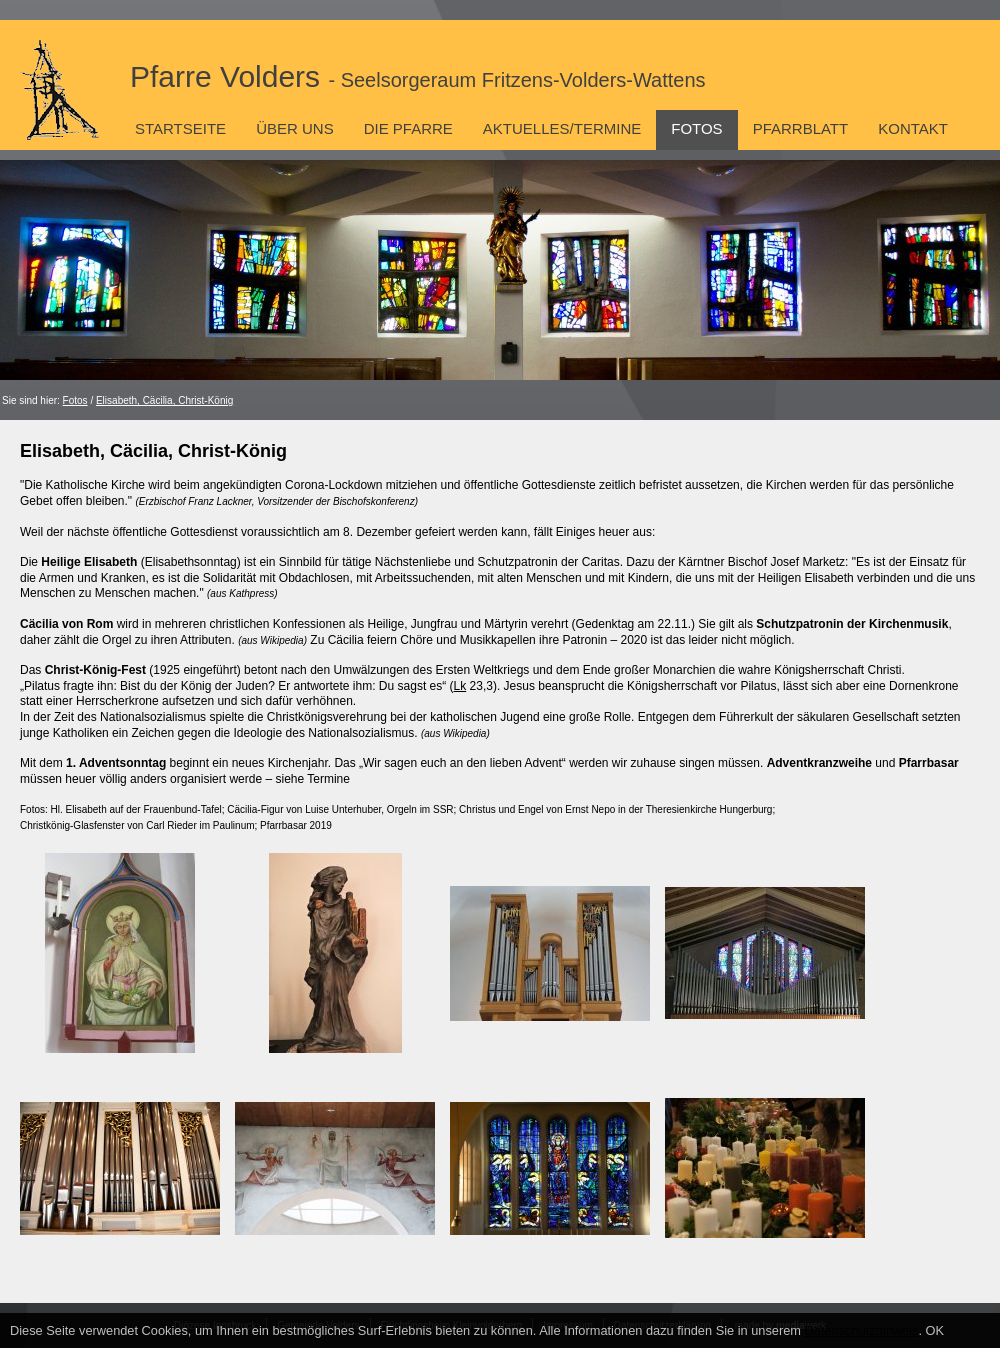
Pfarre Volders (418, 76)
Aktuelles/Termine (562, 128)
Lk (460, 686)
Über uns (295, 128)
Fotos (696, 128)
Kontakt (913, 128)
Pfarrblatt (801, 128)
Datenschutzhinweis (862, 1330)
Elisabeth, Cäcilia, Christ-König (164, 400)
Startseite (180, 128)
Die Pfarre (408, 128)
